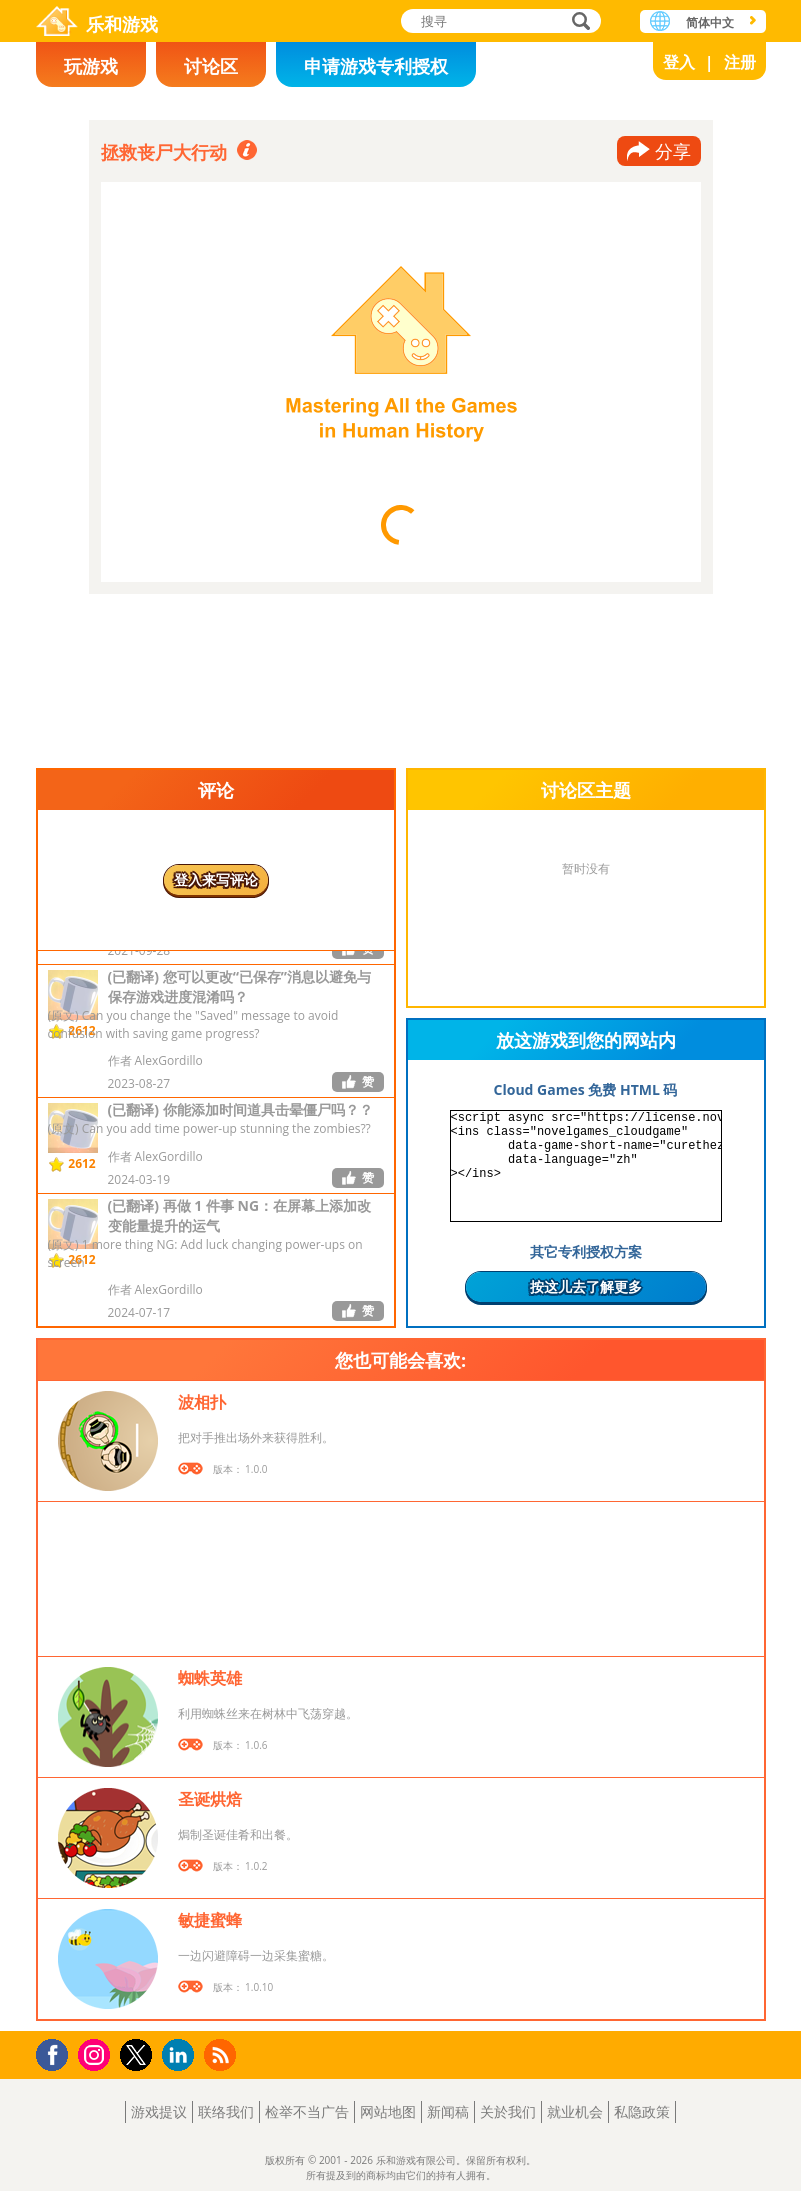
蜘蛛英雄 (210, 1678)
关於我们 (508, 2111)
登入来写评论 (216, 879)
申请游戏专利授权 (376, 66)
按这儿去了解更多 (586, 1286)
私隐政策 (642, 2111)
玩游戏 (91, 66)
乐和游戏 (122, 24)
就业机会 (575, 2111)
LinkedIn (181, 2055)
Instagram (97, 2053)
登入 (679, 62)
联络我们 (226, 2111)
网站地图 (388, 2111)
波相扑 (202, 1402)
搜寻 (578, 22)
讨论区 (211, 66)
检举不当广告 (307, 2111)
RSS (222, 2054)
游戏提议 (159, 2111)
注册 (740, 62)
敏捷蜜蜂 (210, 1920)
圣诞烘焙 (210, 1799)
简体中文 (710, 22)
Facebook (57, 2052)
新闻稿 (448, 2111)
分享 (673, 151)
